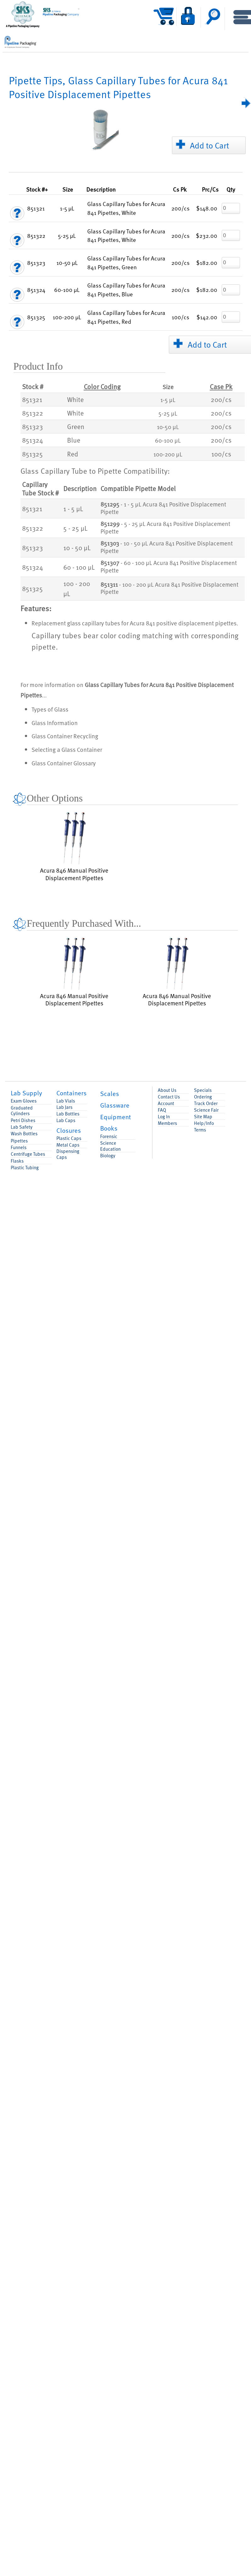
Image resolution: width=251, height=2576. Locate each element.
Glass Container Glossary (63, 763)
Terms (200, 1130)
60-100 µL (168, 440)
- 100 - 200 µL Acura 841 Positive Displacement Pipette (169, 588)
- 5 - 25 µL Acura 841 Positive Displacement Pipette (165, 527)
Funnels (18, 1147)
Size (67, 189)
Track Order (206, 1103)
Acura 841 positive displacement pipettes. (184, 623)
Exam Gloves (24, 1101)
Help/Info (204, 1123)
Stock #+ (37, 189)
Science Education (110, 1146)
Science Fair (206, 1110)
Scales (109, 1093)
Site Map (203, 1117)
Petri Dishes (23, 1120)
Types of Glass (49, 709)
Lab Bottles (67, 1114)
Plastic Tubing (25, 1168)
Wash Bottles (24, 1134)
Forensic (108, 1136)
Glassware (114, 1105)
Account (166, 1103)
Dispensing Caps (67, 1154)
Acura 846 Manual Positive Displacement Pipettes (74, 846)
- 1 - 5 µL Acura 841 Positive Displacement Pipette (163, 508)
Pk (180, 189)
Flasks (17, 1161)
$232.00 (206, 235)
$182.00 (206, 262)
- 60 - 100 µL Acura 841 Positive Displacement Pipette (168, 566)
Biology (107, 1156)
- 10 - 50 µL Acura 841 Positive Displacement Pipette (166, 547)
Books (108, 1128)
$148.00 (206, 208)
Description (101, 189)
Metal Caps (67, 1145)
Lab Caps (65, 1120)
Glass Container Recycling (64, 736)
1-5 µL (167, 400)
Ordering (203, 1097)
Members (167, 1123)
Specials (203, 1090)
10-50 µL (168, 427)
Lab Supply (26, 1093)
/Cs (210, 189)
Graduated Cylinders (22, 1111)
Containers (71, 1093)
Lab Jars (64, 1107)
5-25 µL (167, 413)
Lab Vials (65, 1101)
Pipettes (19, 1141)
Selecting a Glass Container (66, 749)
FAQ (162, 1110)
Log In (164, 1117)
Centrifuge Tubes (28, 1154)
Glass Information (54, 722)
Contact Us (169, 1097)
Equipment (115, 1117)
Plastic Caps (68, 1138)
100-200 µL (167, 454)
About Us (167, 1090)
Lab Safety (21, 1127)
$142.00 (207, 317)
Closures (68, 1130)
